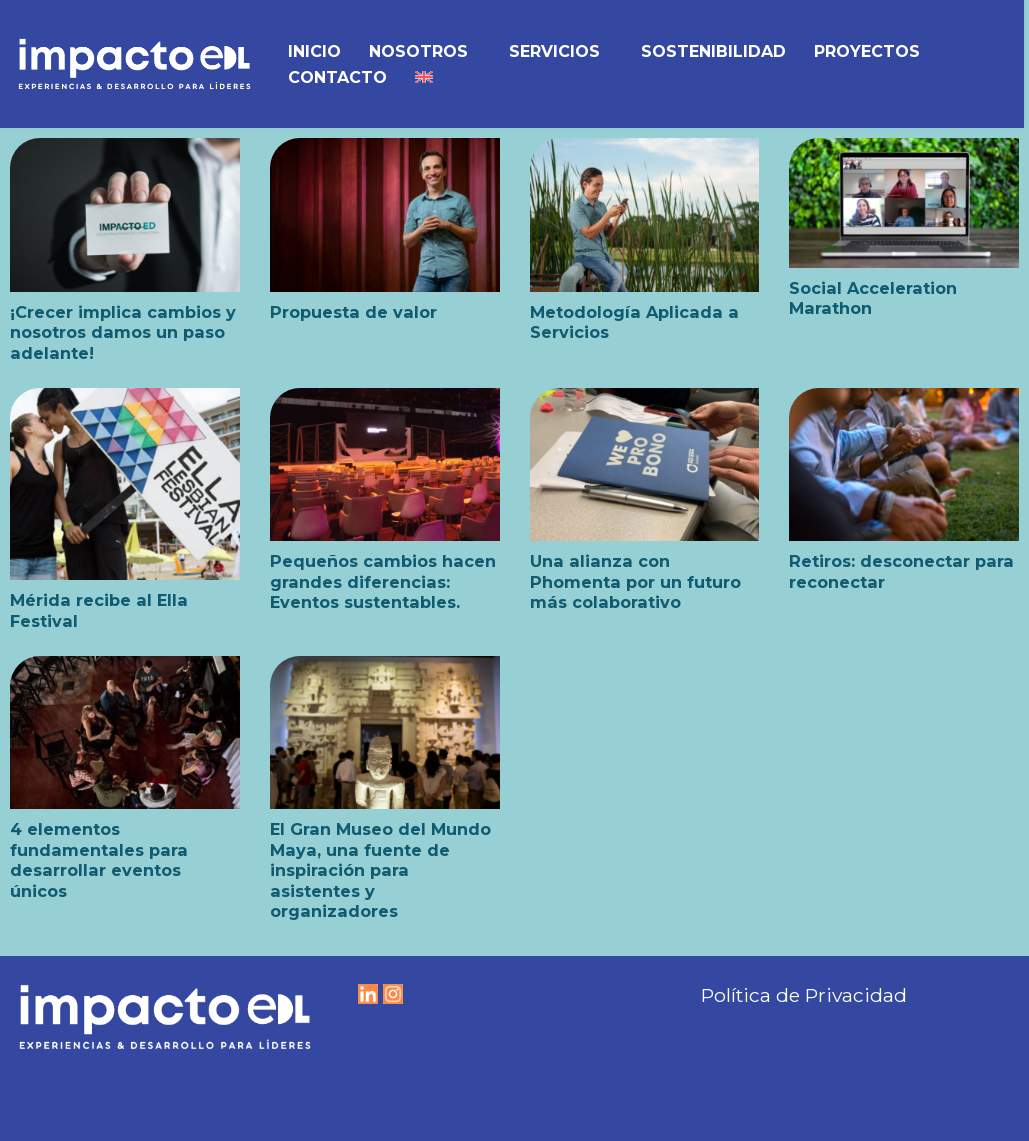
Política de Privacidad (804, 995)
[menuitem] (424, 76)
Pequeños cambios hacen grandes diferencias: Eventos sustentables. (383, 581)
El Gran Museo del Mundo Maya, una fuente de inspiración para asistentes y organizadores (380, 870)
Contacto (337, 77)
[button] (477, 51)
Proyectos (867, 51)
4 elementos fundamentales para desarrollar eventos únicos (99, 859)
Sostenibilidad (713, 51)
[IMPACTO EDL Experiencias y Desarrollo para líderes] (134, 64)
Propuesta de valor (353, 312)
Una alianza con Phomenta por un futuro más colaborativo (635, 581)
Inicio (314, 51)
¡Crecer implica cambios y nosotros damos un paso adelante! (123, 332)
